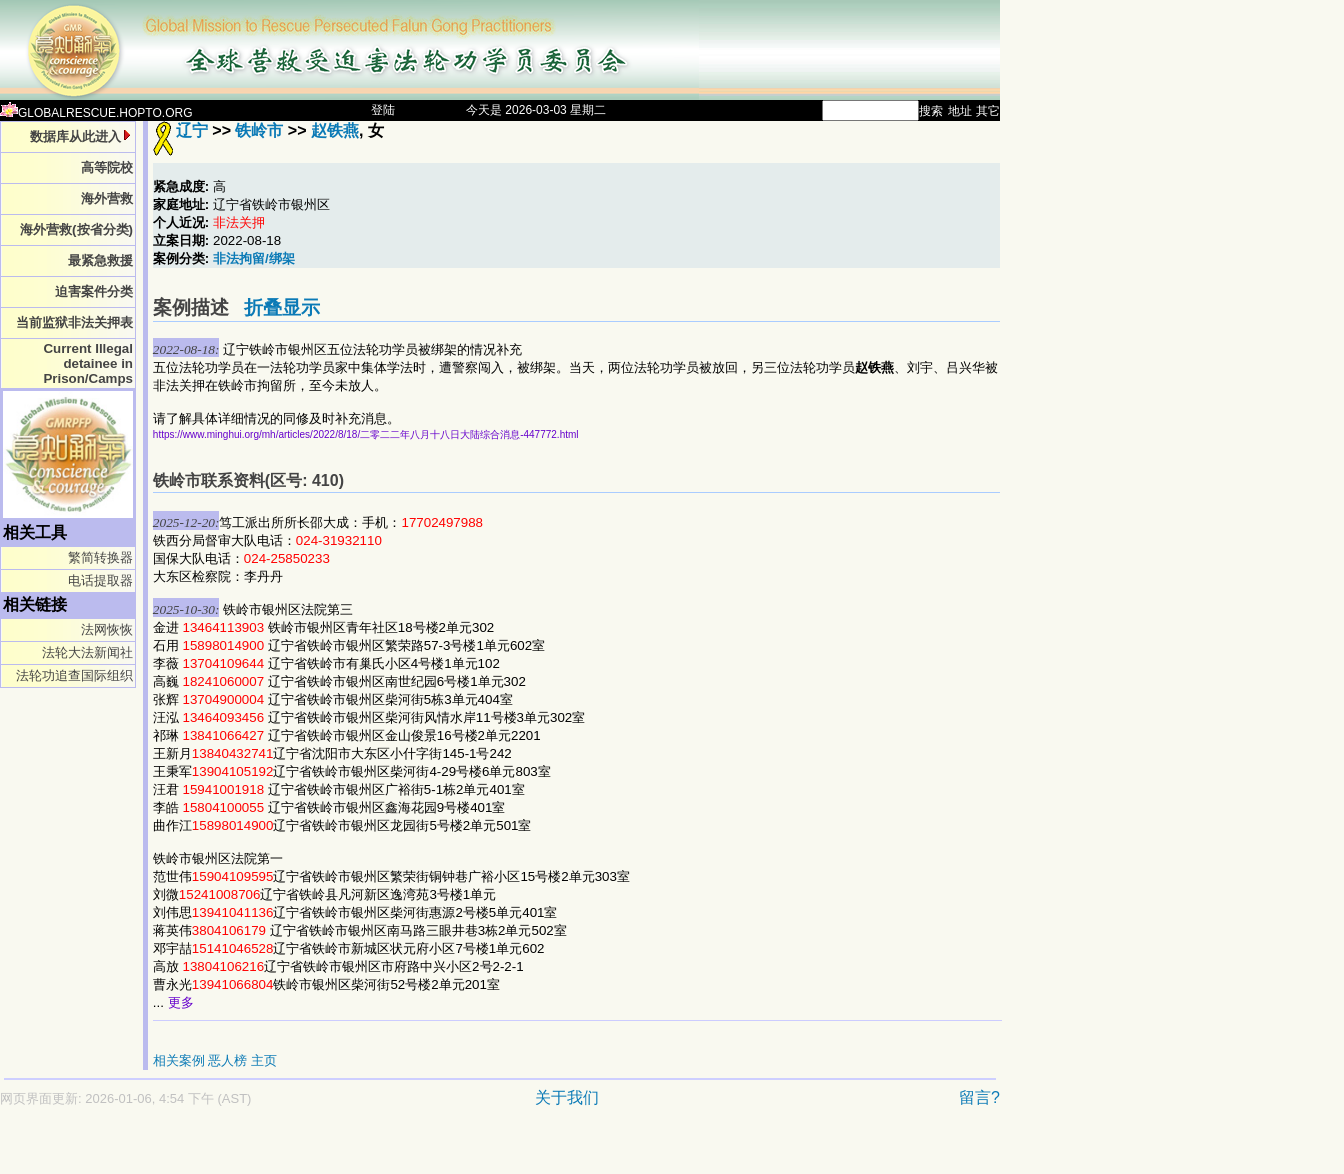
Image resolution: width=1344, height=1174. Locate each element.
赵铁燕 (335, 130)
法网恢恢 (107, 629)
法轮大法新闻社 (87, 652)
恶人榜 (227, 1060)
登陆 (383, 110)
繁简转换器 (100, 557)
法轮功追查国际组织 (74, 675)
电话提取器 (100, 580)
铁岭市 (259, 130)
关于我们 (567, 1097)
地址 (960, 111)
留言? (979, 1097)
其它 (988, 111)
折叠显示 (282, 307)
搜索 (931, 111)
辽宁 (192, 130)
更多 (181, 1002)
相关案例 (179, 1060)
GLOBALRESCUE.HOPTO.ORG (96, 113)
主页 (264, 1060)
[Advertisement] (430, 1150)
